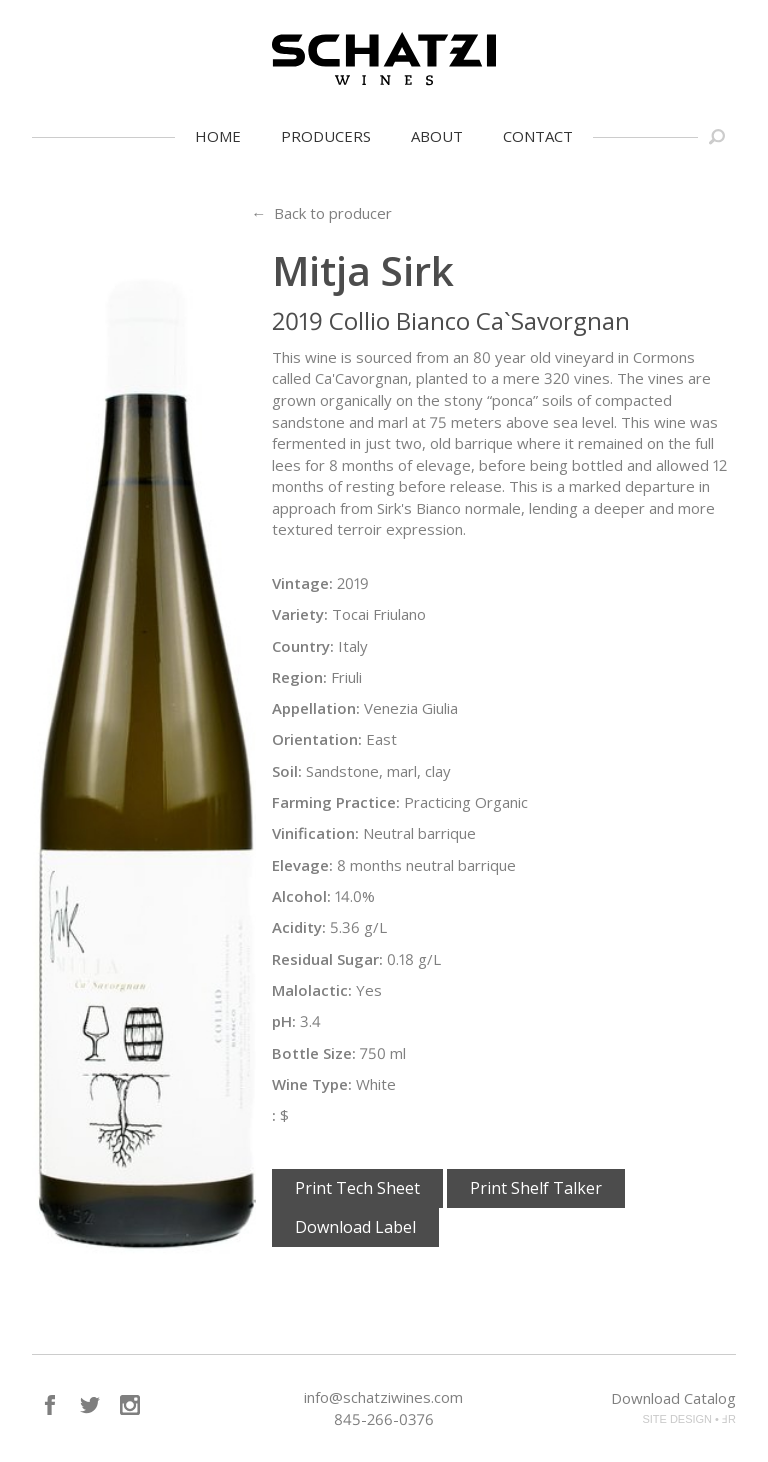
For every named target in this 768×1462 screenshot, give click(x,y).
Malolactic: (312, 990)
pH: (284, 1021)
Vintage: (302, 583)
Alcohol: (301, 896)
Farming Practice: (336, 802)
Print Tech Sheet (357, 1188)
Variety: (300, 614)
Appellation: (316, 708)
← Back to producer (321, 213)
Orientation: (317, 739)
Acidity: (299, 927)
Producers (326, 136)
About (437, 136)
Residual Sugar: (327, 959)
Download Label (355, 1227)
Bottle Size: (314, 1053)
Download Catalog (673, 1398)
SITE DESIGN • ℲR (689, 1419)
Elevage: (302, 865)
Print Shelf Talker (536, 1188)
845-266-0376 (384, 1419)
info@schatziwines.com (383, 1397)
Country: (303, 646)
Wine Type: (312, 1084)
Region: (299, 677)
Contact (538, 136)
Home (218, 136)
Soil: (287, 771)
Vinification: (315, 833)
